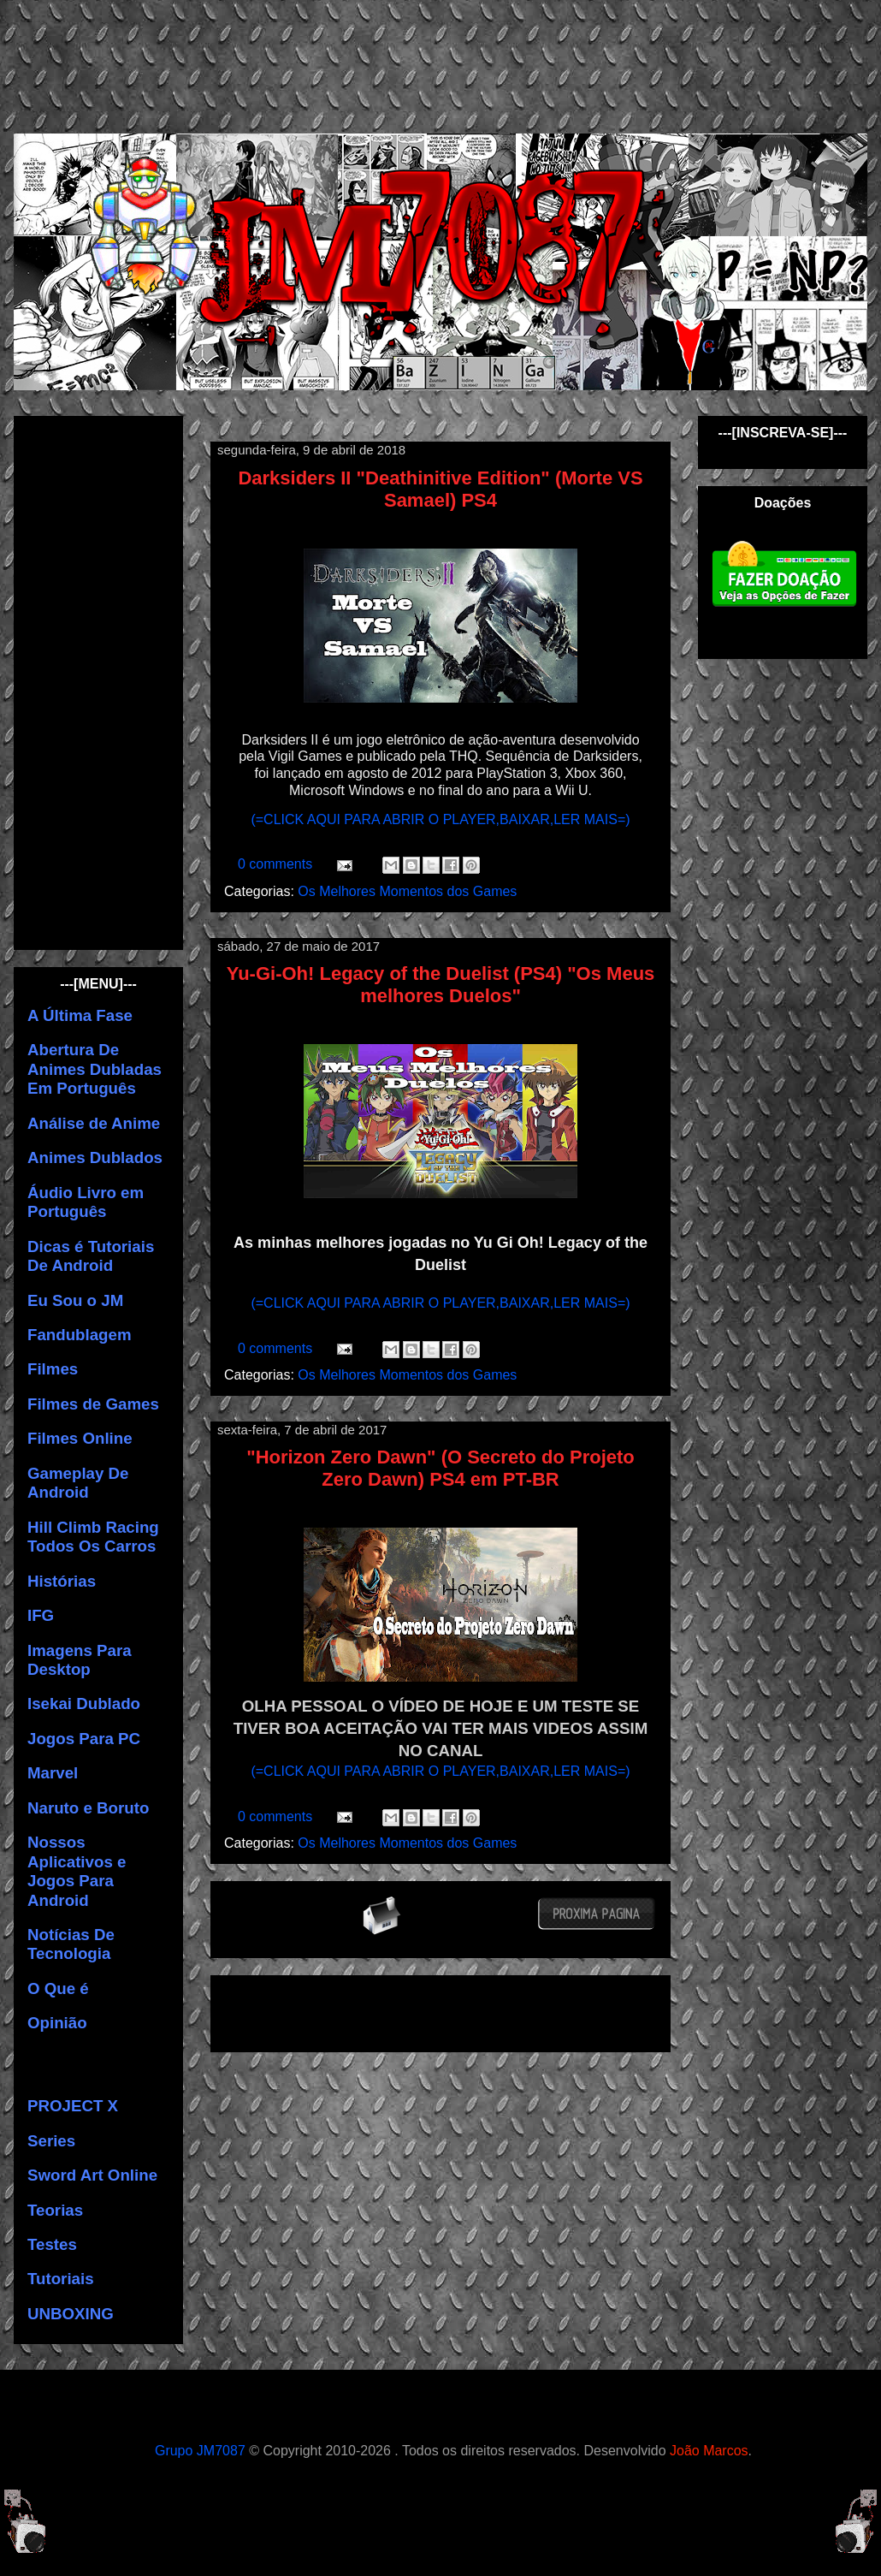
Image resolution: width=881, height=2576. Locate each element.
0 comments (277, 864)
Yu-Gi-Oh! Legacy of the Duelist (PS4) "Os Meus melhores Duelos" (441, 984)
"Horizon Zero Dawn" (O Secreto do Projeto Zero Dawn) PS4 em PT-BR (440, 1468)
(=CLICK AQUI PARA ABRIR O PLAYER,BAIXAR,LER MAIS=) (440, 819)
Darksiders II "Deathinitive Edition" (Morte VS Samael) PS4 (440, 489)
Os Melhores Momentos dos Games (407, 891)
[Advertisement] (454, 64)
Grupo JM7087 (200, 2450)
